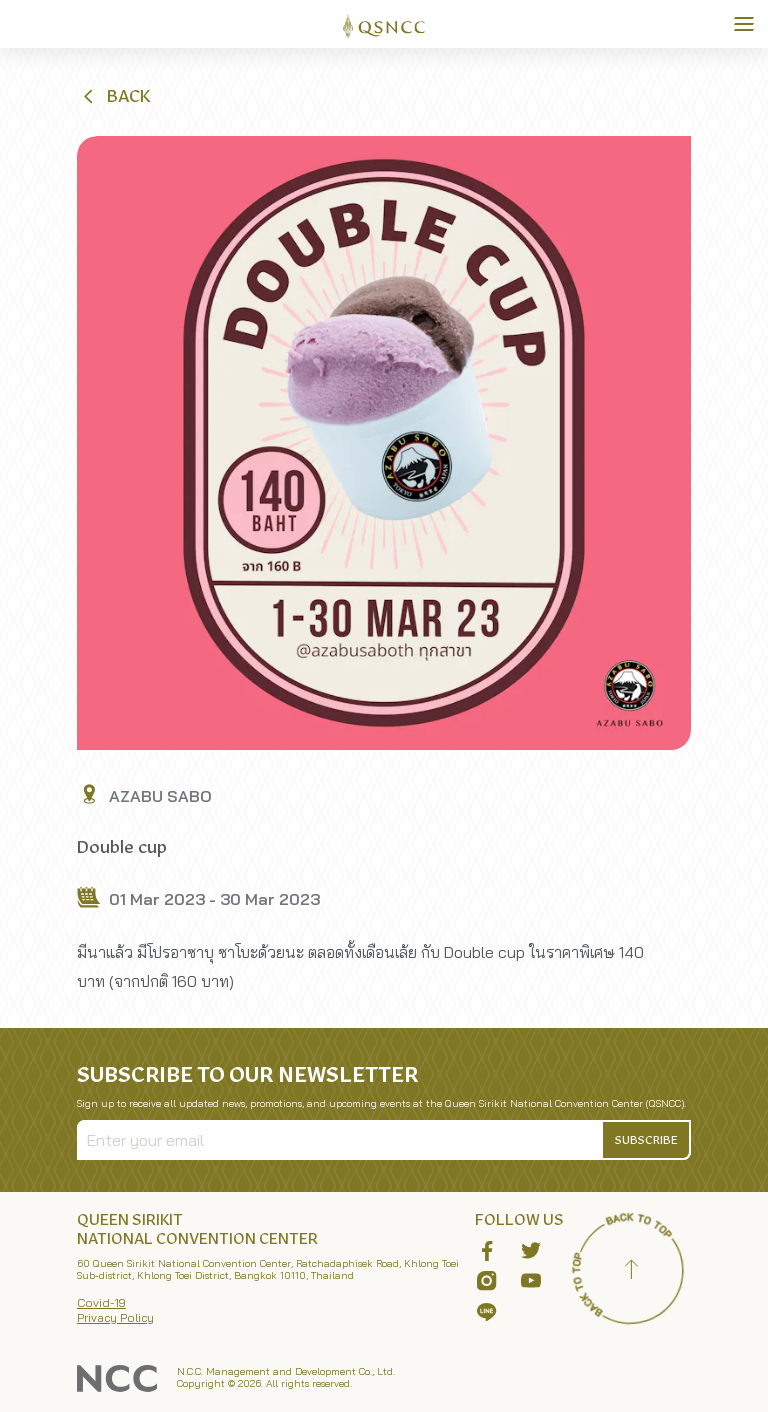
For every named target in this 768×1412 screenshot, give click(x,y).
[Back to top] (631, 1272)
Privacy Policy (115, 1317)
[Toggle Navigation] (744, 24)
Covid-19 (101, 1302)
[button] (115, 96)
